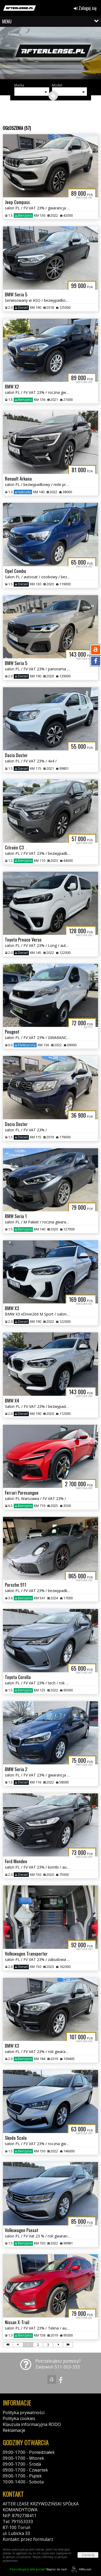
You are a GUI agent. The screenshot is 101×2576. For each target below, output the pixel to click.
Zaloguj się (85, 8)
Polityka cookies (19, 2418)
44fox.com (80, 2569)
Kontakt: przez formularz (28, 2539)
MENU (7, 21)
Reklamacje (14, 2430)
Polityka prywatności (23, 2412)
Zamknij (88, 2555)
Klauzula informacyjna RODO (32, 2424)
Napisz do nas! (38, 2569)
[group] (50, 54)
